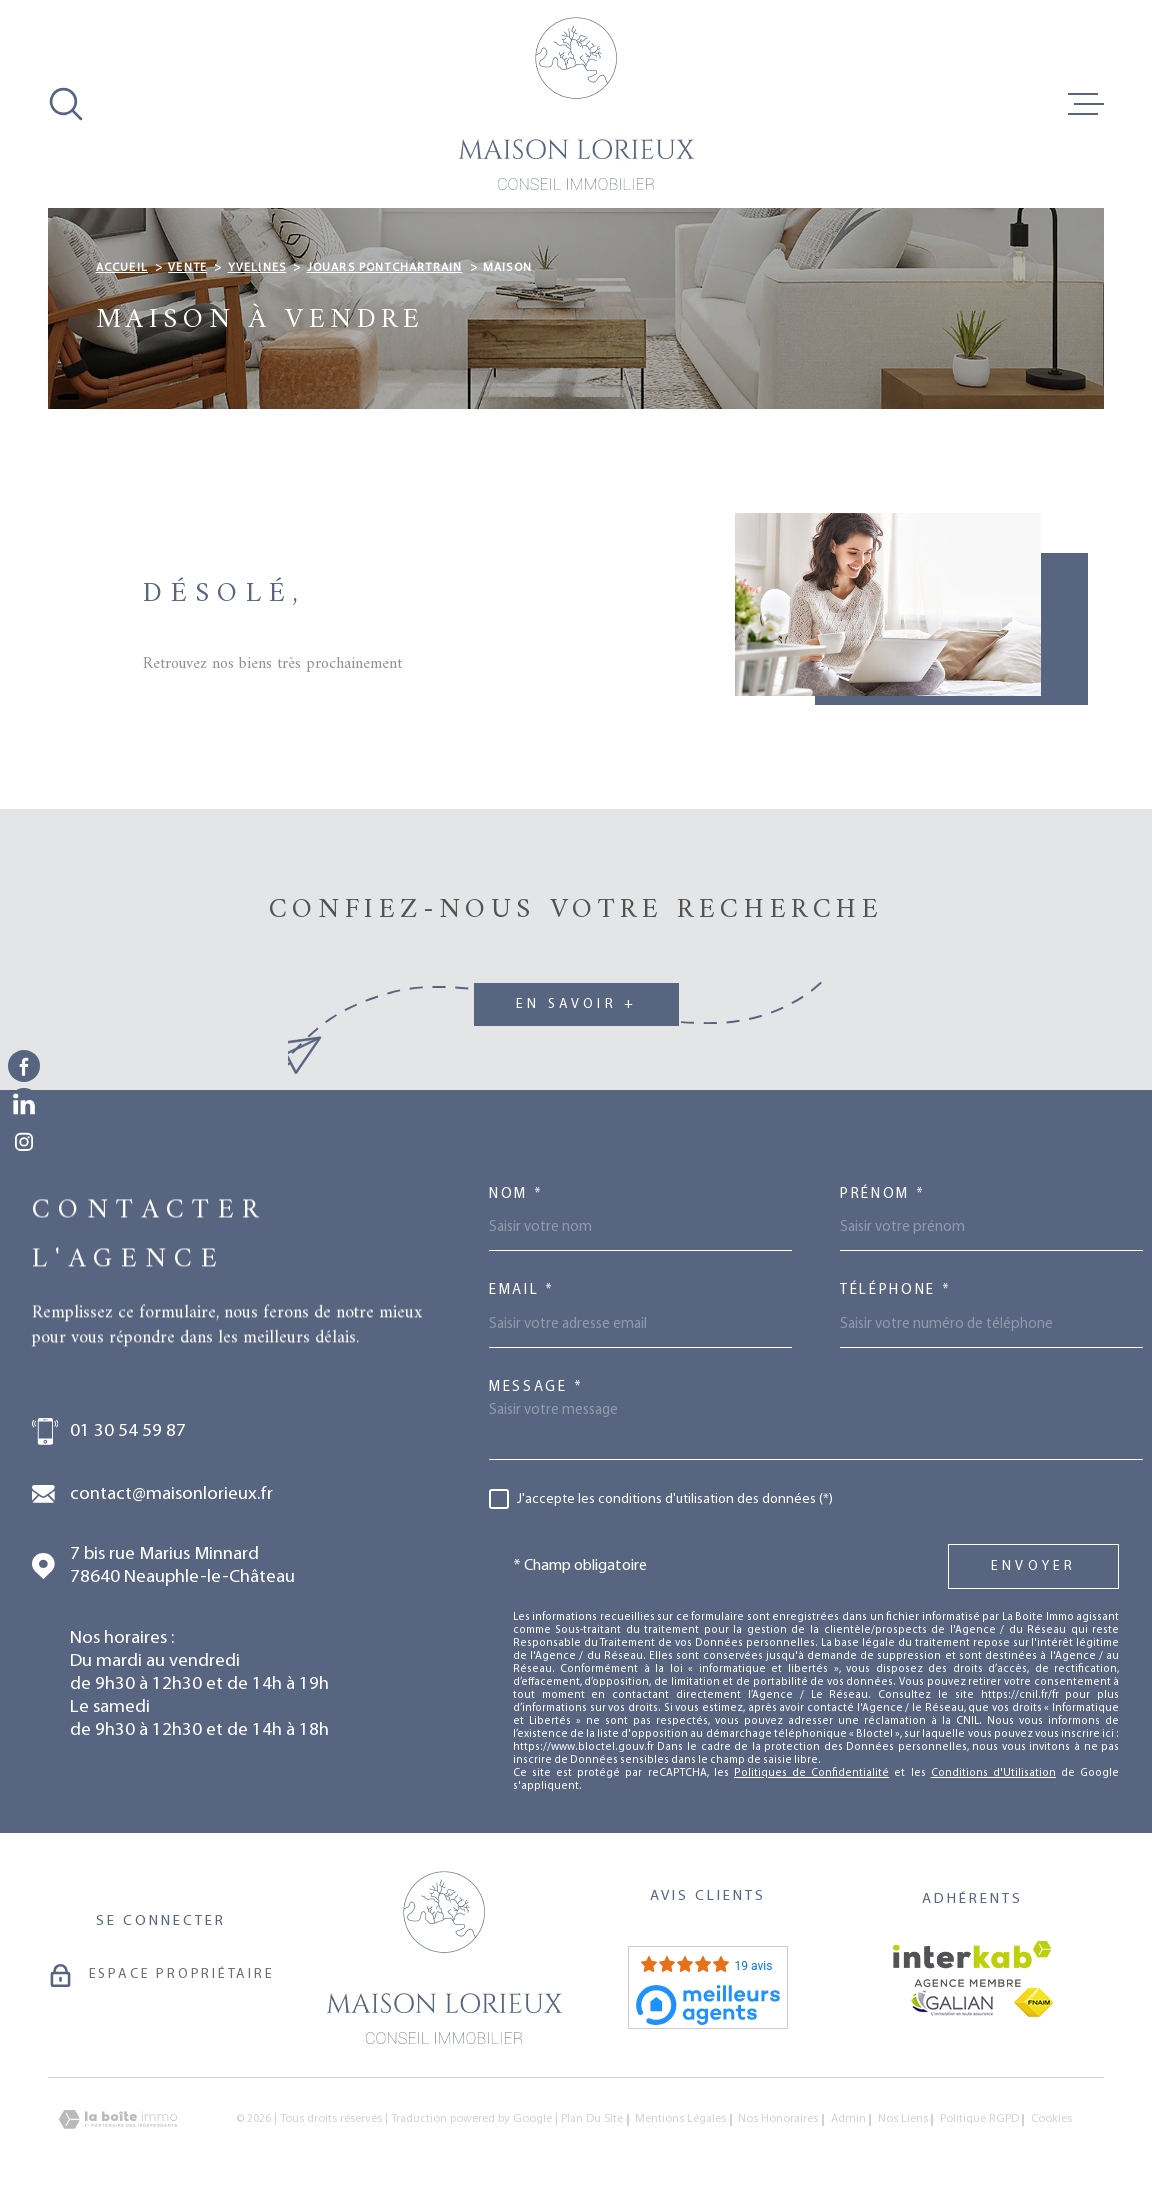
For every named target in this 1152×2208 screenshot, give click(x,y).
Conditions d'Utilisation (993, 1773)
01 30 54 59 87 (128, 1431)
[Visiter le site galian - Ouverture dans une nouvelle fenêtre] (952, 2003)
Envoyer (1033, 1566)
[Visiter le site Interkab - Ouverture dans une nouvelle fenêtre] (972, 1964)
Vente (187, 268)
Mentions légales (680, 2119)
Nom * (516, 1194)
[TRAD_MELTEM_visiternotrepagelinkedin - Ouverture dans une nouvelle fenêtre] (24, 1104)
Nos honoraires (778, 2119)
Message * (536, 1387)
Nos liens (903, 2119)
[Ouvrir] (66, 104)
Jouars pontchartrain (385, 268)
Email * (522, 1290)
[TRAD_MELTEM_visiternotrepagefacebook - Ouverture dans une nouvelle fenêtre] (24, 1066)
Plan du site (592, 2119)
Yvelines (257, 268)
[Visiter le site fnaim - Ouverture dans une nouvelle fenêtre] (1033, 2002)
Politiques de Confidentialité (811, 1773)
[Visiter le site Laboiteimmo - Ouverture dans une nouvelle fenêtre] (118, 2119)
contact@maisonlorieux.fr (171, 1494)
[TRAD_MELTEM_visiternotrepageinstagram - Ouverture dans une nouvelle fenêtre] (24, 1142)
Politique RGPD (979, 2119)
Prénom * (883, 1194)
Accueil (122, 268)
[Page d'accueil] (576, 104)
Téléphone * (896, 1290)
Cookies (1051, 2119)
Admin (848, 2119)
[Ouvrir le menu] (1086, 104)
